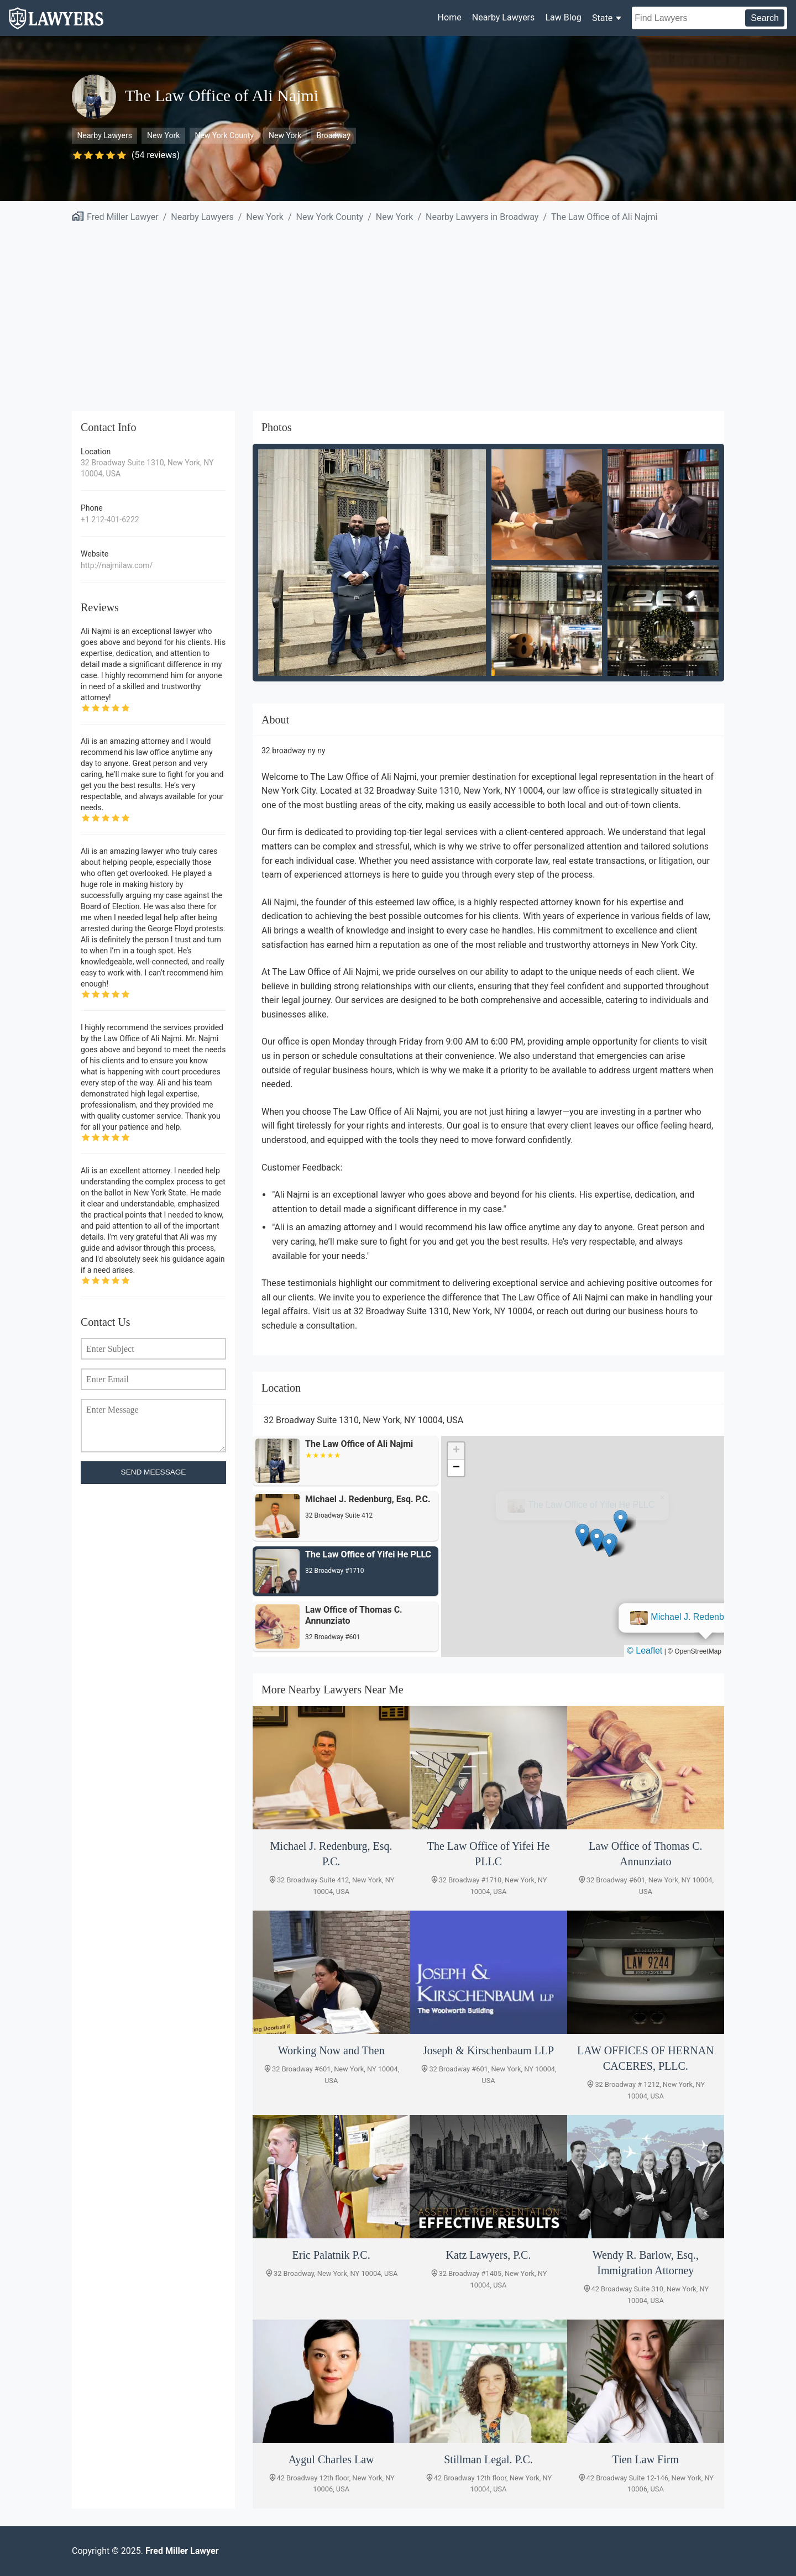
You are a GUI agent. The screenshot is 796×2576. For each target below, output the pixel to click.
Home (450, 17)
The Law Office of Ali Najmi (604, 217)
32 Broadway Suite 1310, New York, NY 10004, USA (147, 468)
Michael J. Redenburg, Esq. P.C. (592, 1504)
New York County (224, 135)
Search (765, 18)
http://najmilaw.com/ (117, 565)
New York (163, 135)
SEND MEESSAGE (153, 1472)
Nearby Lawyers (503, 17)
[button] (583, 1535)
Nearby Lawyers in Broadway (482, 217)
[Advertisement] (398, 310)
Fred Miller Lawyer (123, 217)
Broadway (333, 135)
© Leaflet (644, 1650)
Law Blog (563, 17)
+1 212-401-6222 (110, 519)
